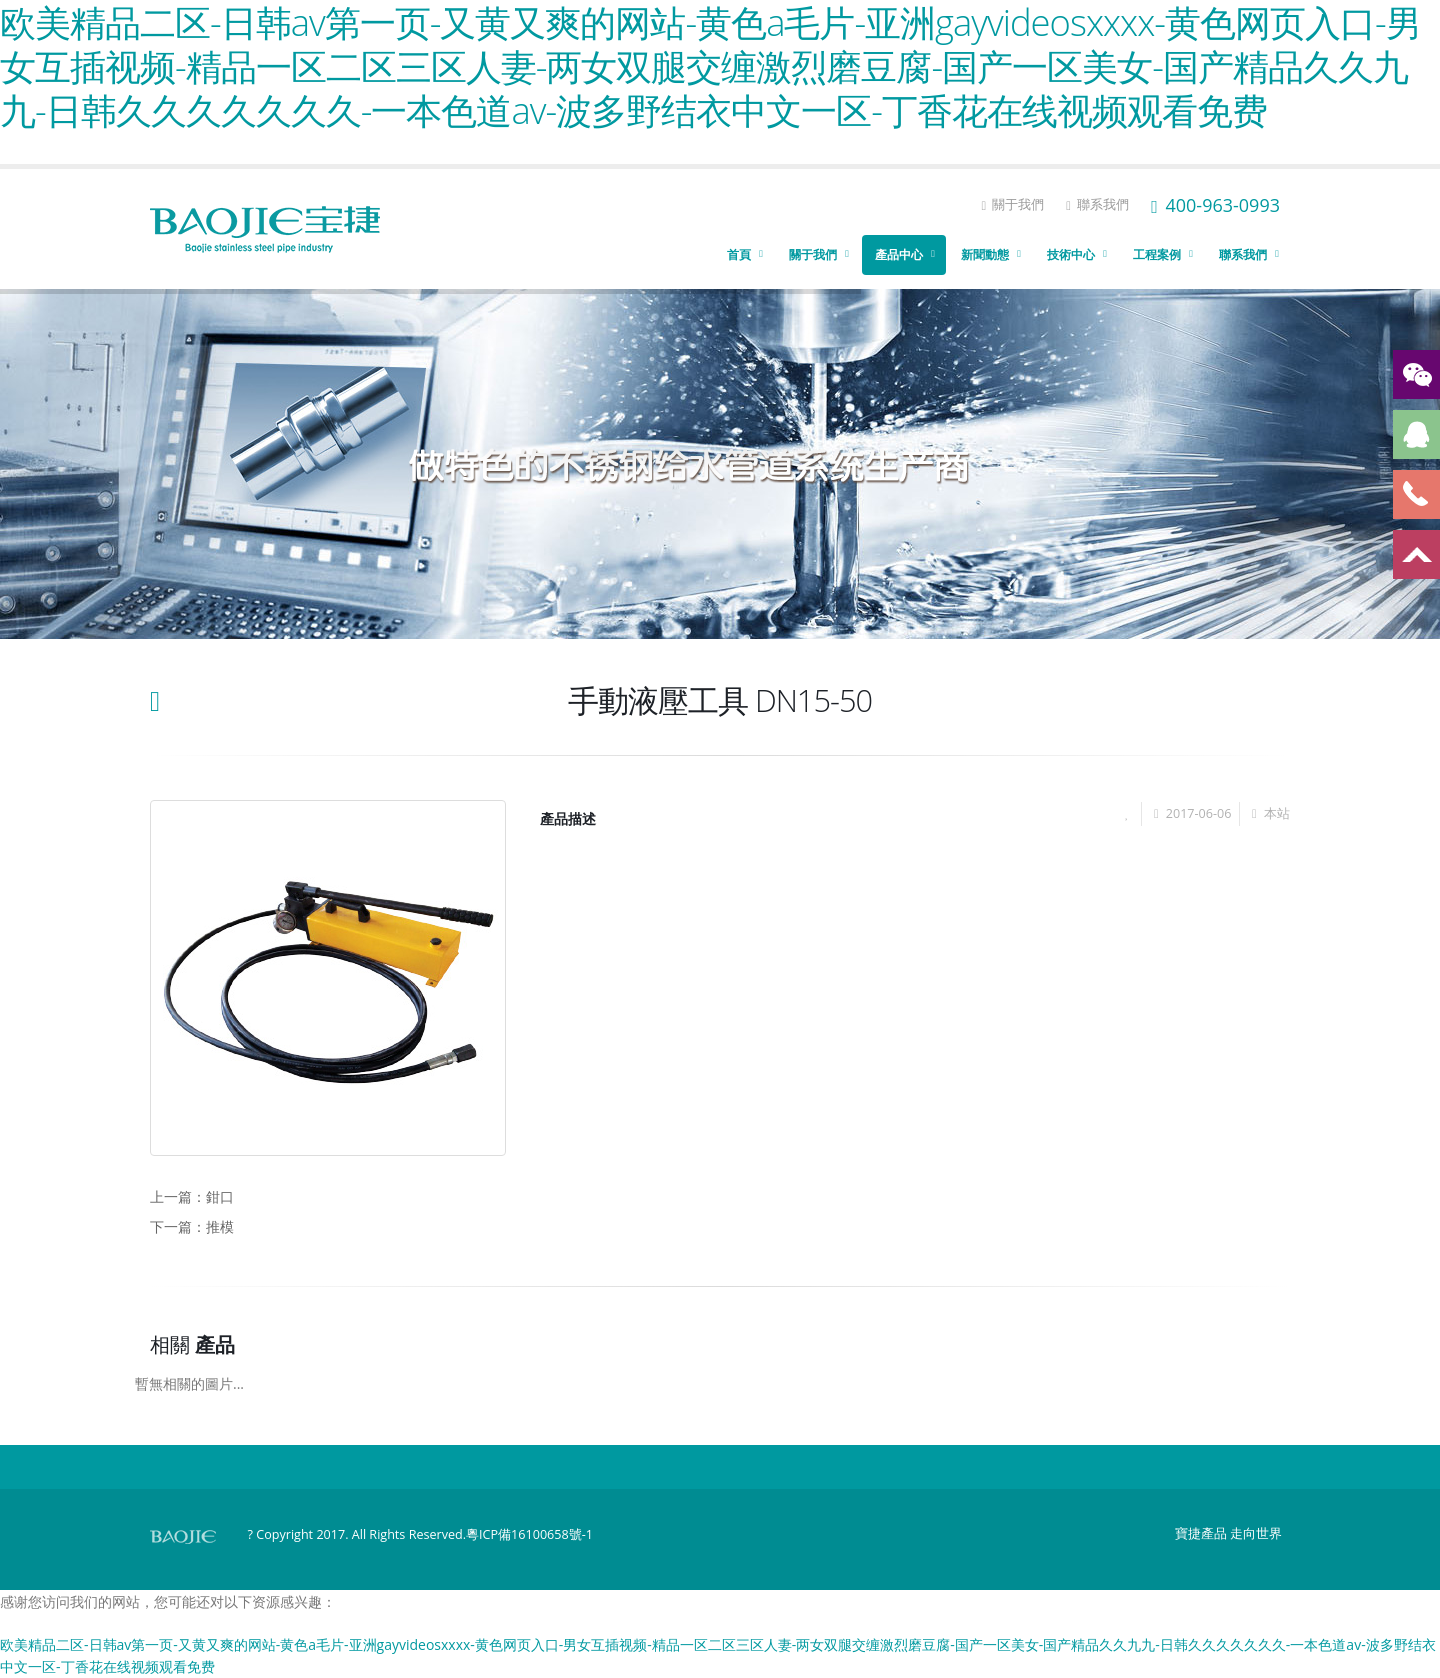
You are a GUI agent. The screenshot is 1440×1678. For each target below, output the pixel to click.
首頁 (739, 254)
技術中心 (1071, 254)
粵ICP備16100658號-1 (529, 1534)
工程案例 (1157, 254)
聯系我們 (1097, 204)
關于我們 (1012, 204)
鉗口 (220, 1196)
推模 (220, 1226)
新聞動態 (985, 254)
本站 (1277, 813)
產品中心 (899, 254)
